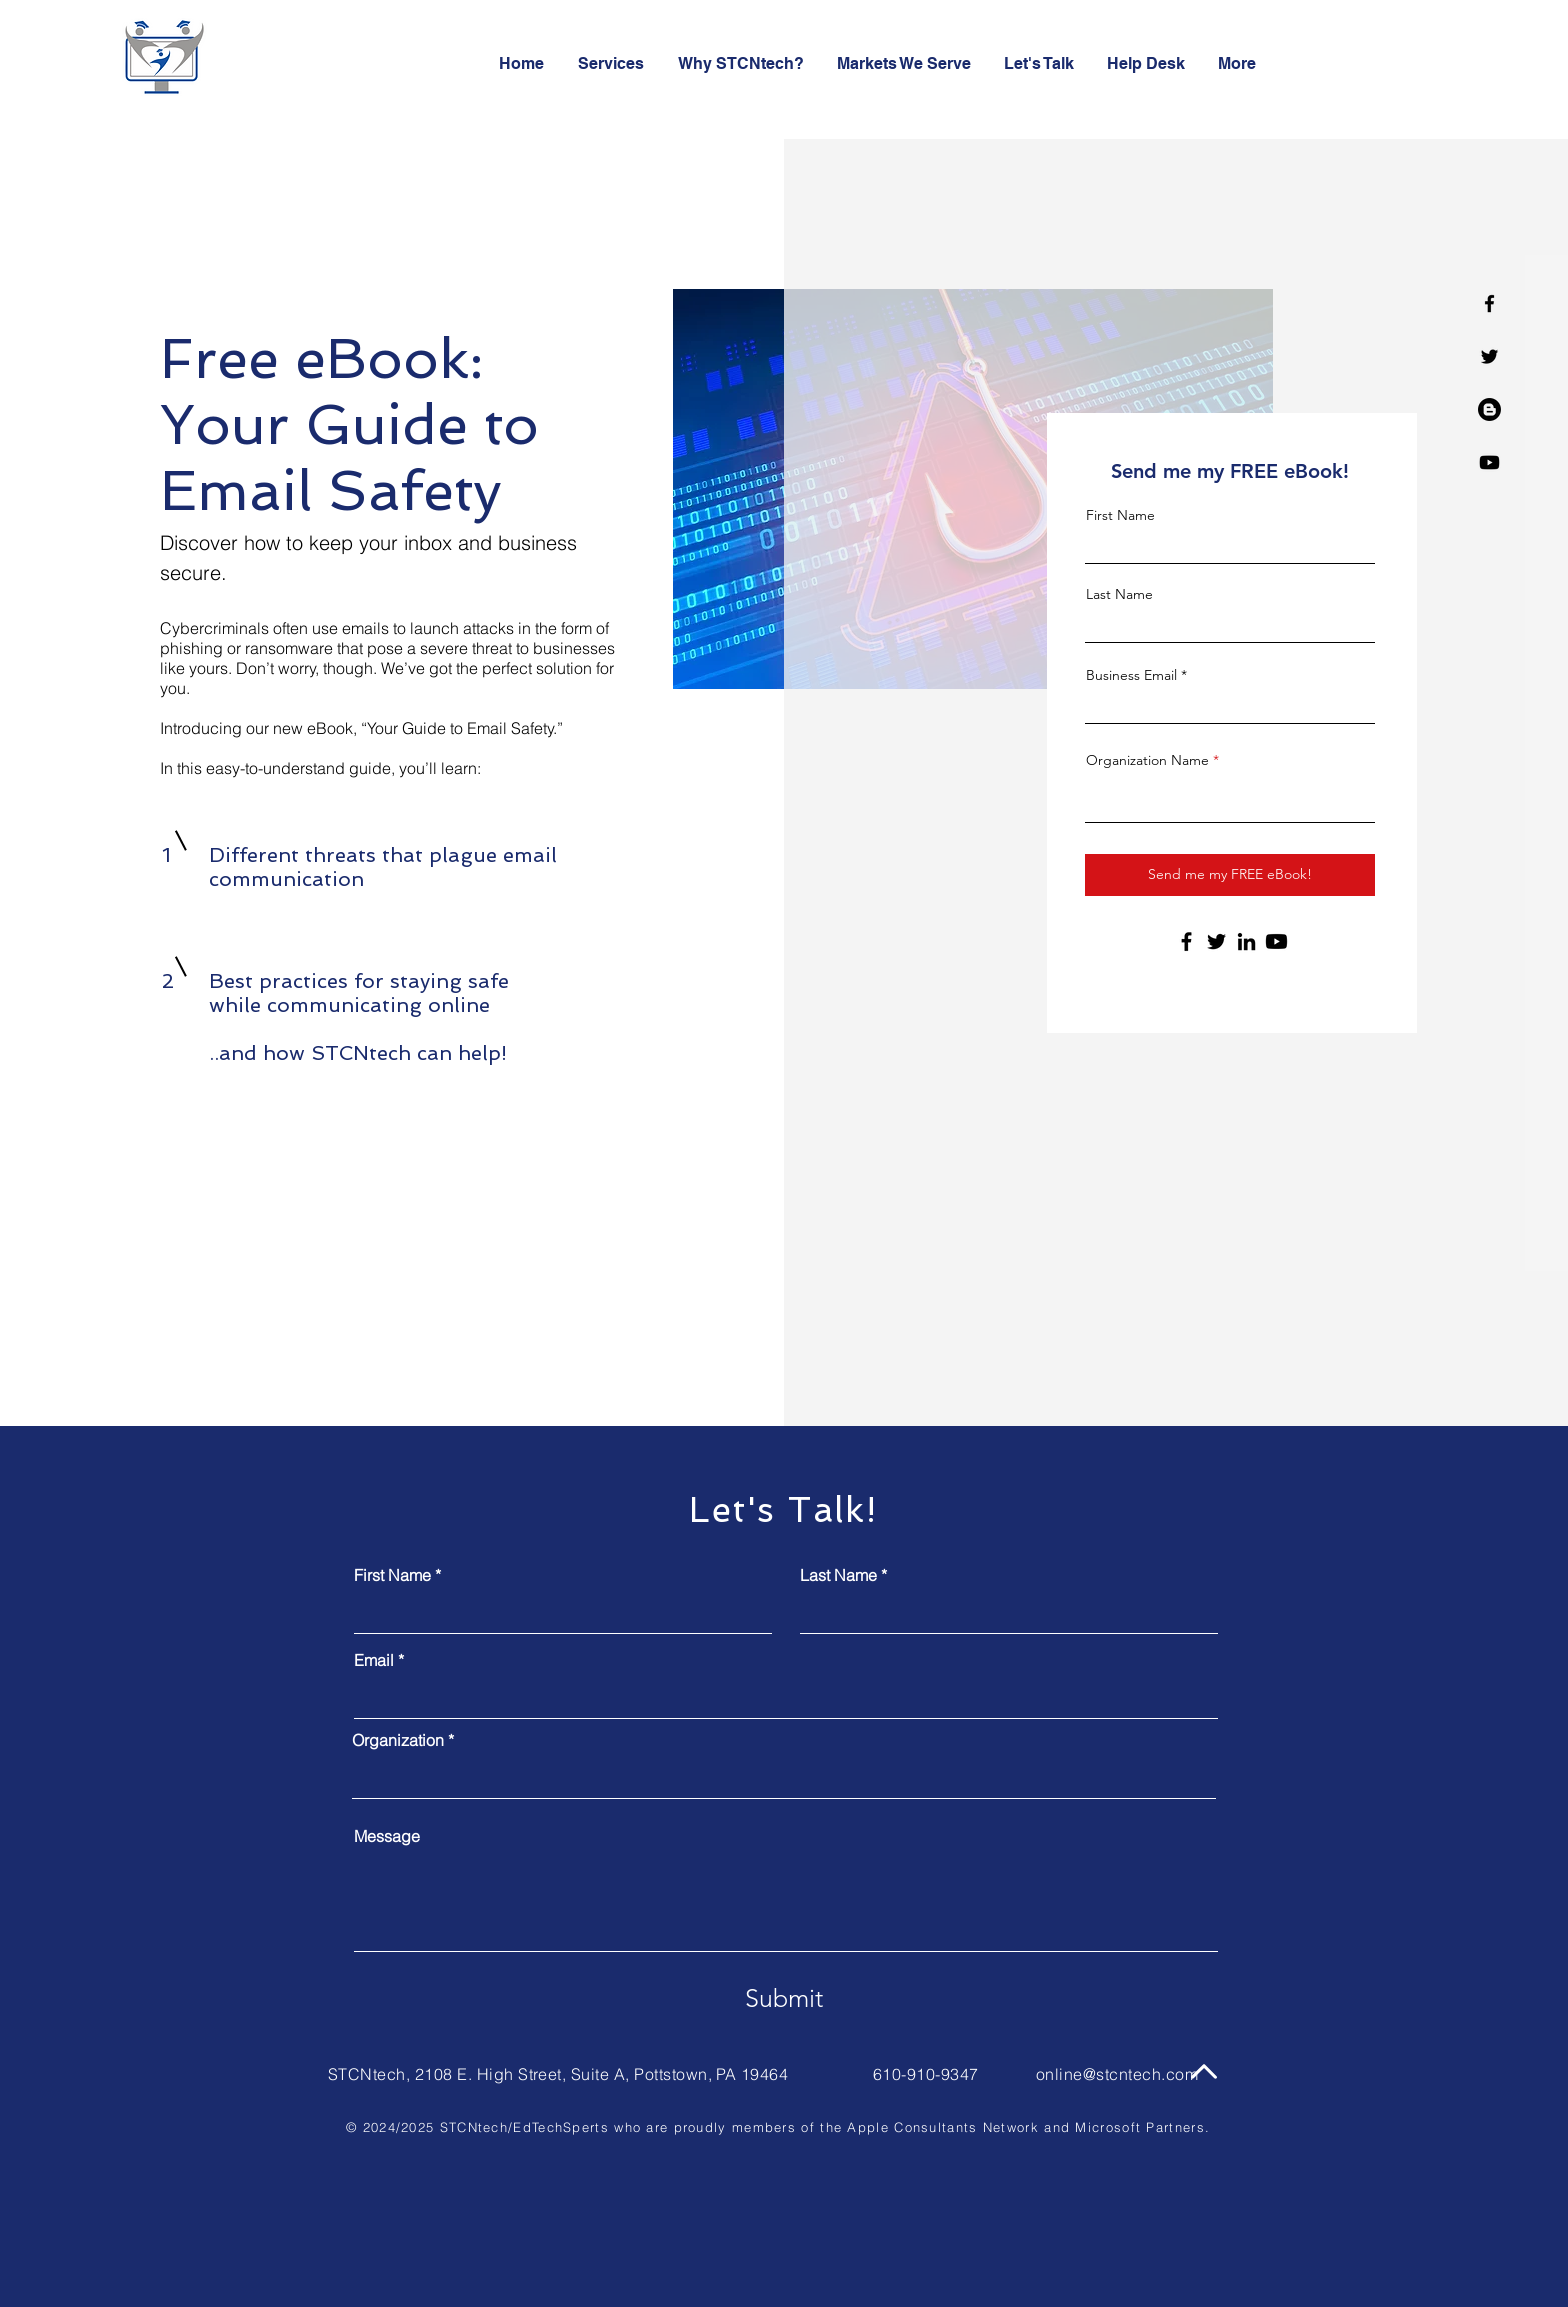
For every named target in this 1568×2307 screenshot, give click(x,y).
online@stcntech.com (1117, 2074)
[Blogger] (1489, 409)
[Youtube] (1489, 462)
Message (387, 1836)
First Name (1120, 515)
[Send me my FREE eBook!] (1230, 875)
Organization (398, 1740)
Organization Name (1147, 760)
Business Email (1131, 675)
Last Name (1119, 594)
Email (374, 1660)
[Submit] (784, 1998)
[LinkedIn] (1246, 941)
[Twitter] (1489, 356)
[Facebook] (1489, 303)
